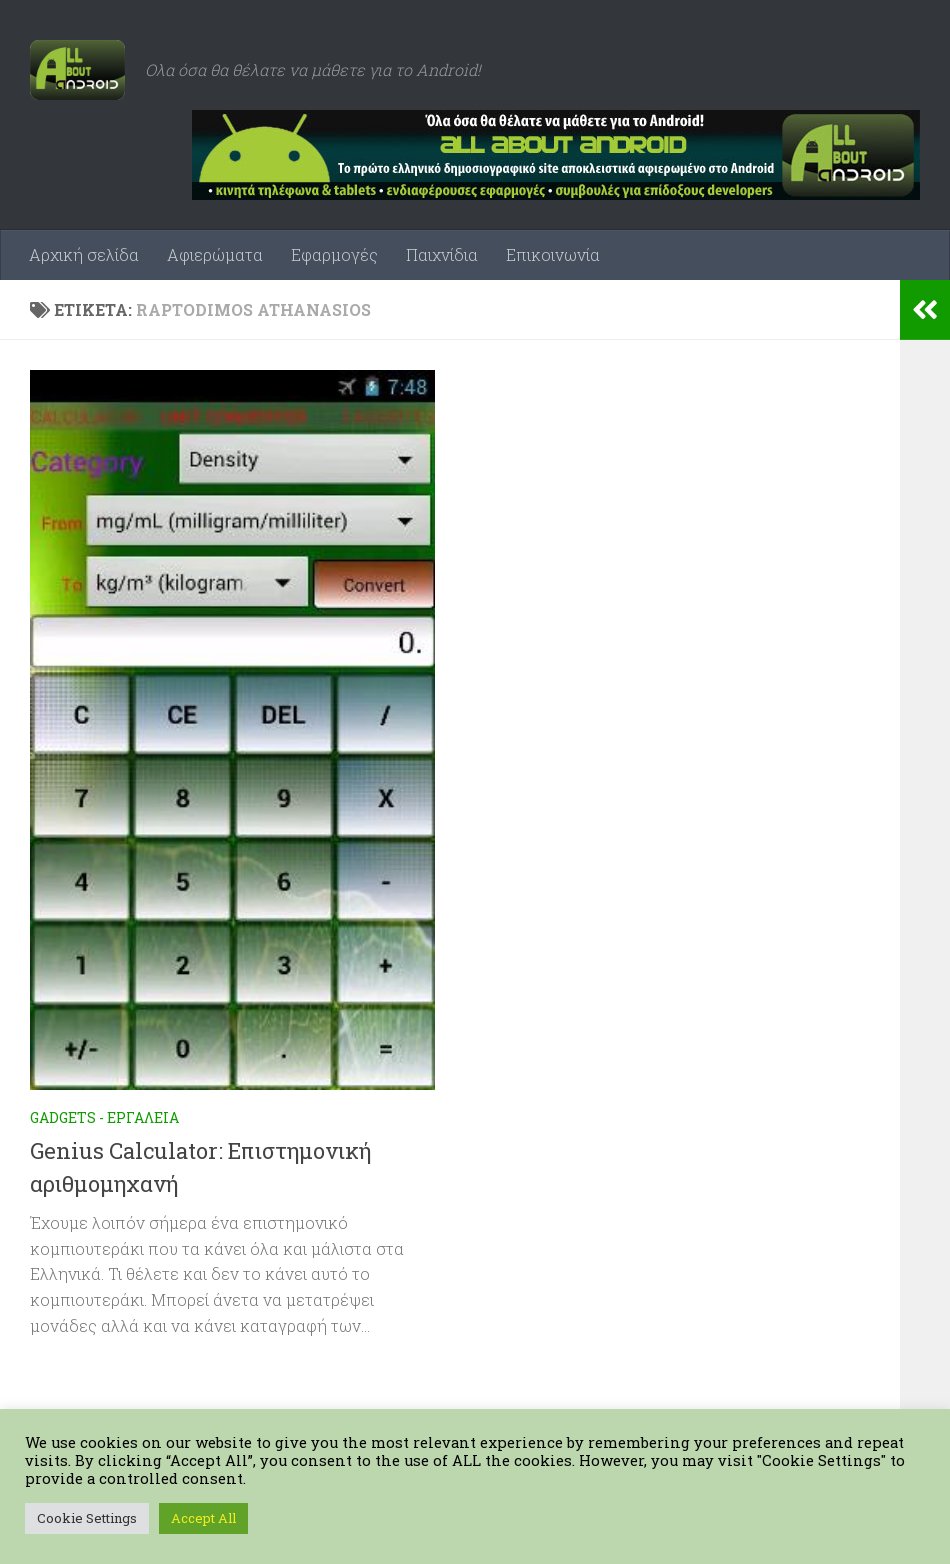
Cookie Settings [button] (87, 1518)
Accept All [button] (203, 1518)
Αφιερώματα (215, 254)
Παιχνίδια (442, 254)
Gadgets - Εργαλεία (104, 1117)
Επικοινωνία (553, 254)
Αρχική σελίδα (84, 254)
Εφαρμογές (334, 254)
